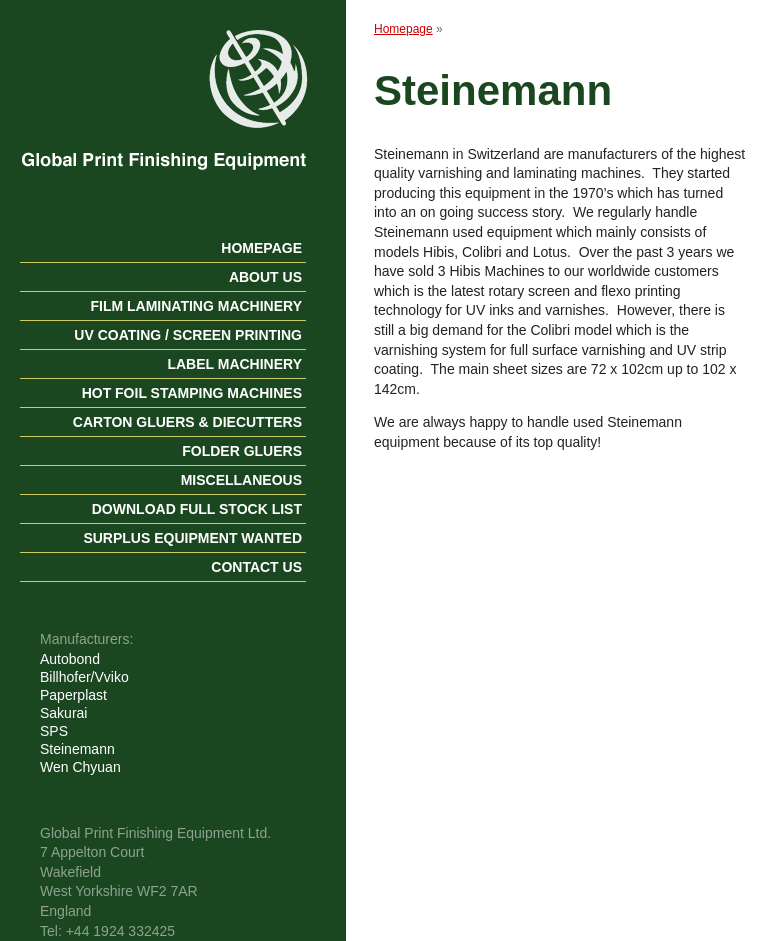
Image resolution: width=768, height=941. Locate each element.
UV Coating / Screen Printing (188, 335)
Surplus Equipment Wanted (192, 538)
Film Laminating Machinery (196, 306)
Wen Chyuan (80, 767)
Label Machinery (234, 364)
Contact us (256, 567)
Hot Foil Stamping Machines (192, 393)
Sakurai (63, 713)
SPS (54, 731)
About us (265, 277)
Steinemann (77, 749)
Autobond (70, 659)
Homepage (261, 248)
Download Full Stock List (197, 509)
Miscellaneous (241, 480)
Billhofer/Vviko (84, 677)
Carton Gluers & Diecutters (187, 422)
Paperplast (73, 695)
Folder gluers (242, 451)
